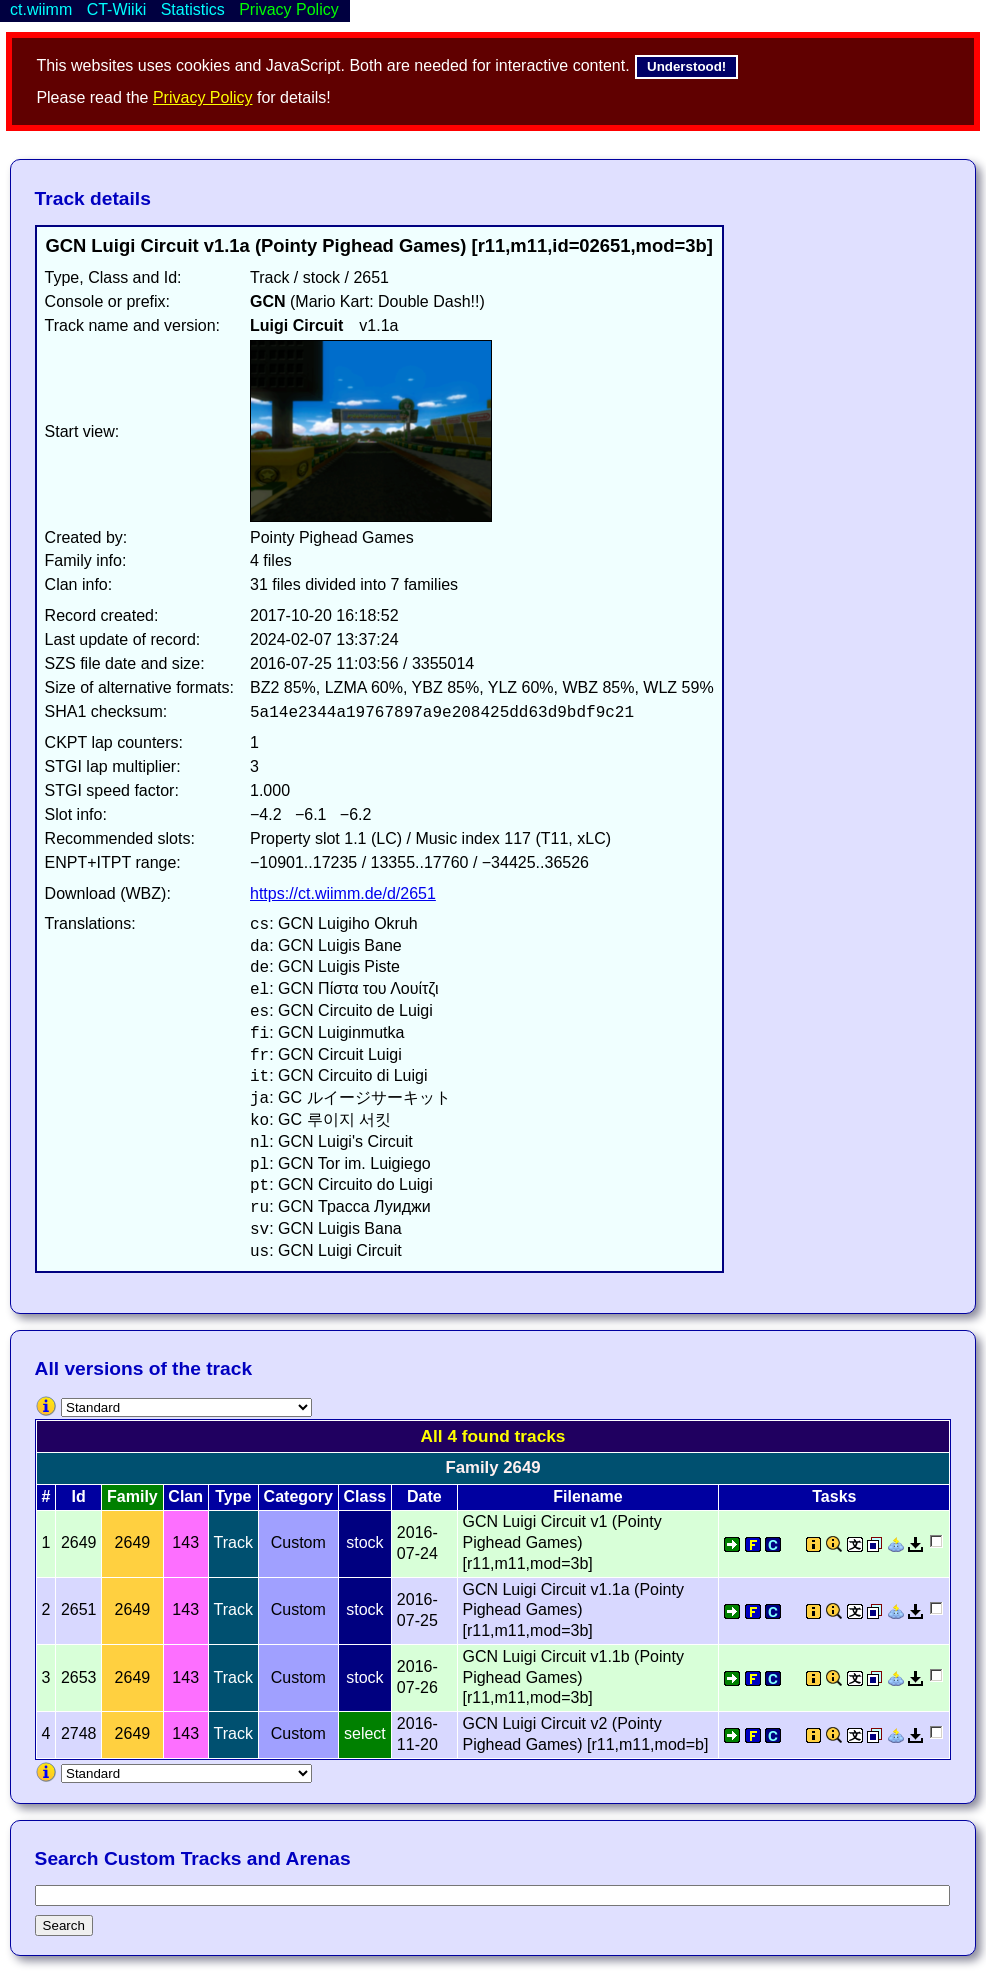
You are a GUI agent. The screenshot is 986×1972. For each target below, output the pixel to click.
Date (424, 1496)
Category (298, 1496)
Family (132, 1496)
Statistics (193, 9)
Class (365, 1496)
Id (79, 1496)
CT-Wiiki (117, 9)
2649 (133, 1542)
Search (64, 1925)
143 (185, 1542)
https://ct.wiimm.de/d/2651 (343, 893)
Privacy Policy (203, 97)
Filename (587, 1496)
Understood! (686, 66)
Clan (185, 1496)
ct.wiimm (41, 9)
